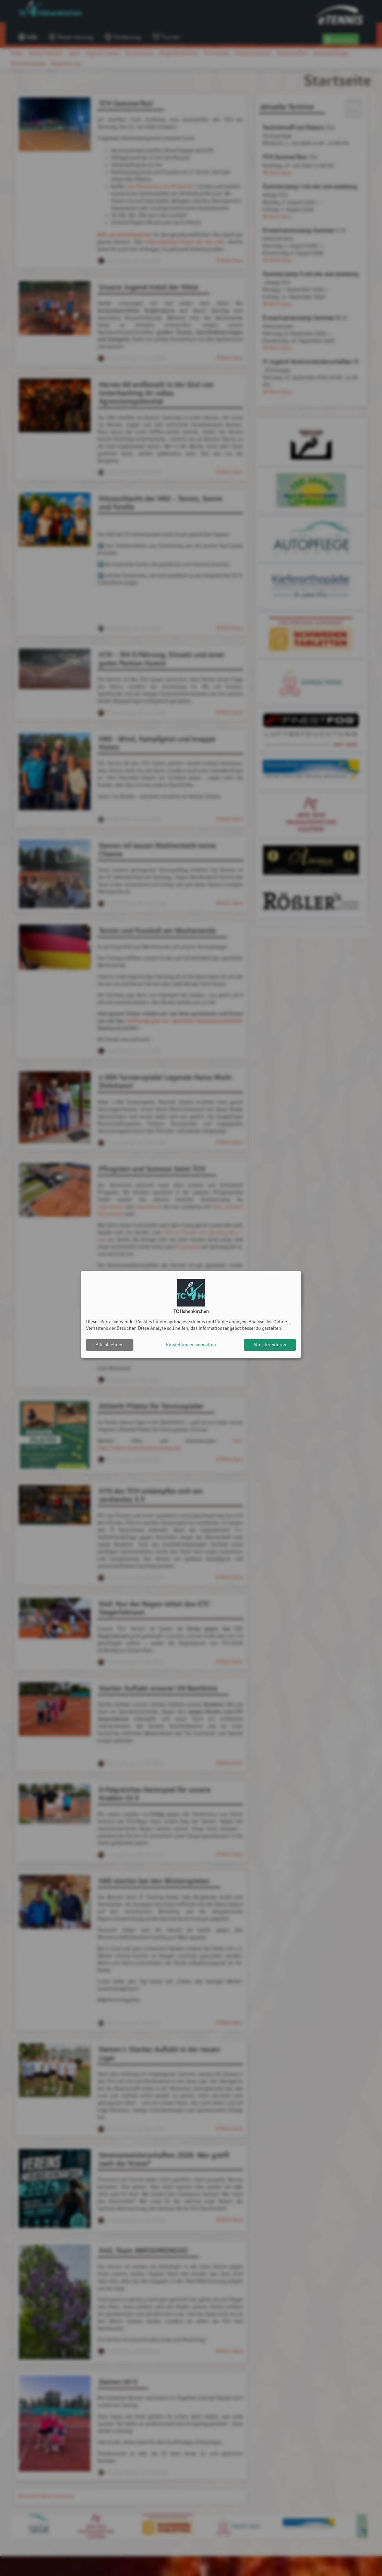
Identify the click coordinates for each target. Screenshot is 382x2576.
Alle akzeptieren (269, 1344)
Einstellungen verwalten (191, 1344)
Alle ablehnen (110, 1344)
